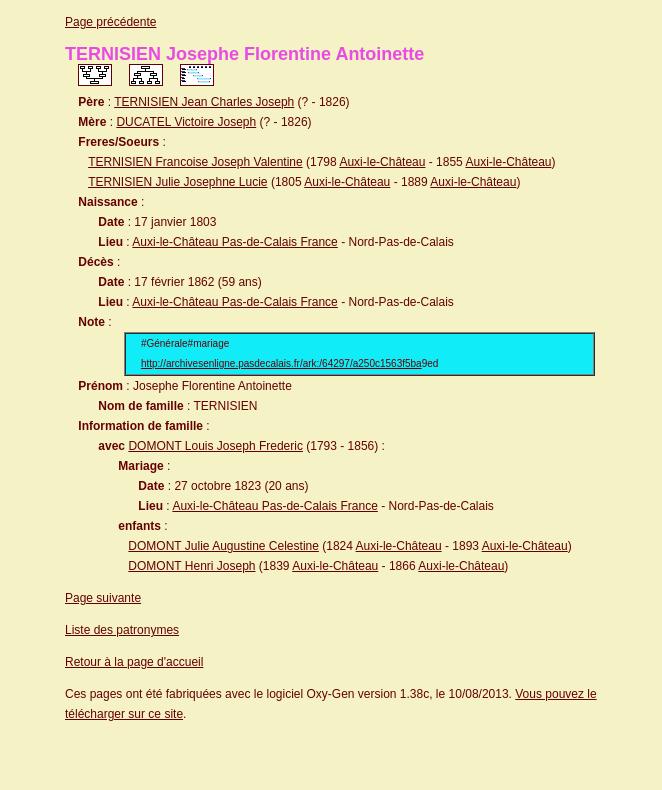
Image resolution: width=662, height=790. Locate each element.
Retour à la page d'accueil (134, 662)
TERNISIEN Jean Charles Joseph (204, 102)
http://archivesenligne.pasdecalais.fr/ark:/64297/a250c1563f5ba (281, 363)
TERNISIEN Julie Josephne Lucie (177, 182)
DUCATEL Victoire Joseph (186, 122)
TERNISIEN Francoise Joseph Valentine (195, 162)
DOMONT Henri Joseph (191, 566)
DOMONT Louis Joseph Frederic (215, 446)
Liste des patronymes (122, 630)
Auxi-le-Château (382, 162)
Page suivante (103, 598)
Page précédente (110, 22)
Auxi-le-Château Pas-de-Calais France (234, 242)
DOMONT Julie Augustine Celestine (223, 546)
